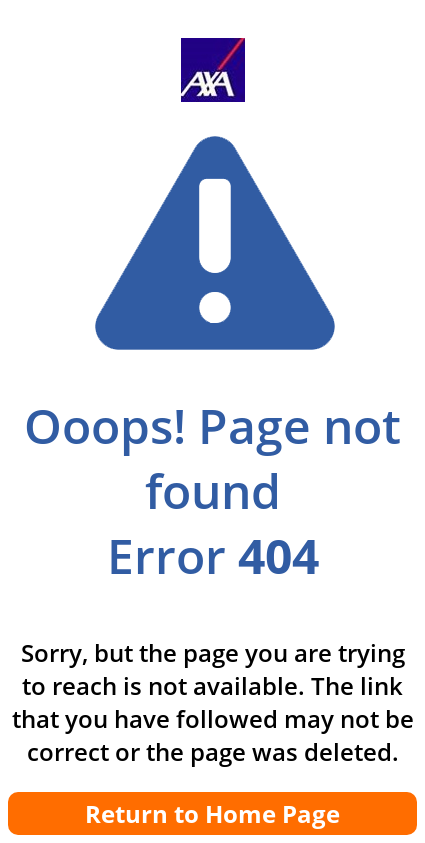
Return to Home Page (212, 813)
